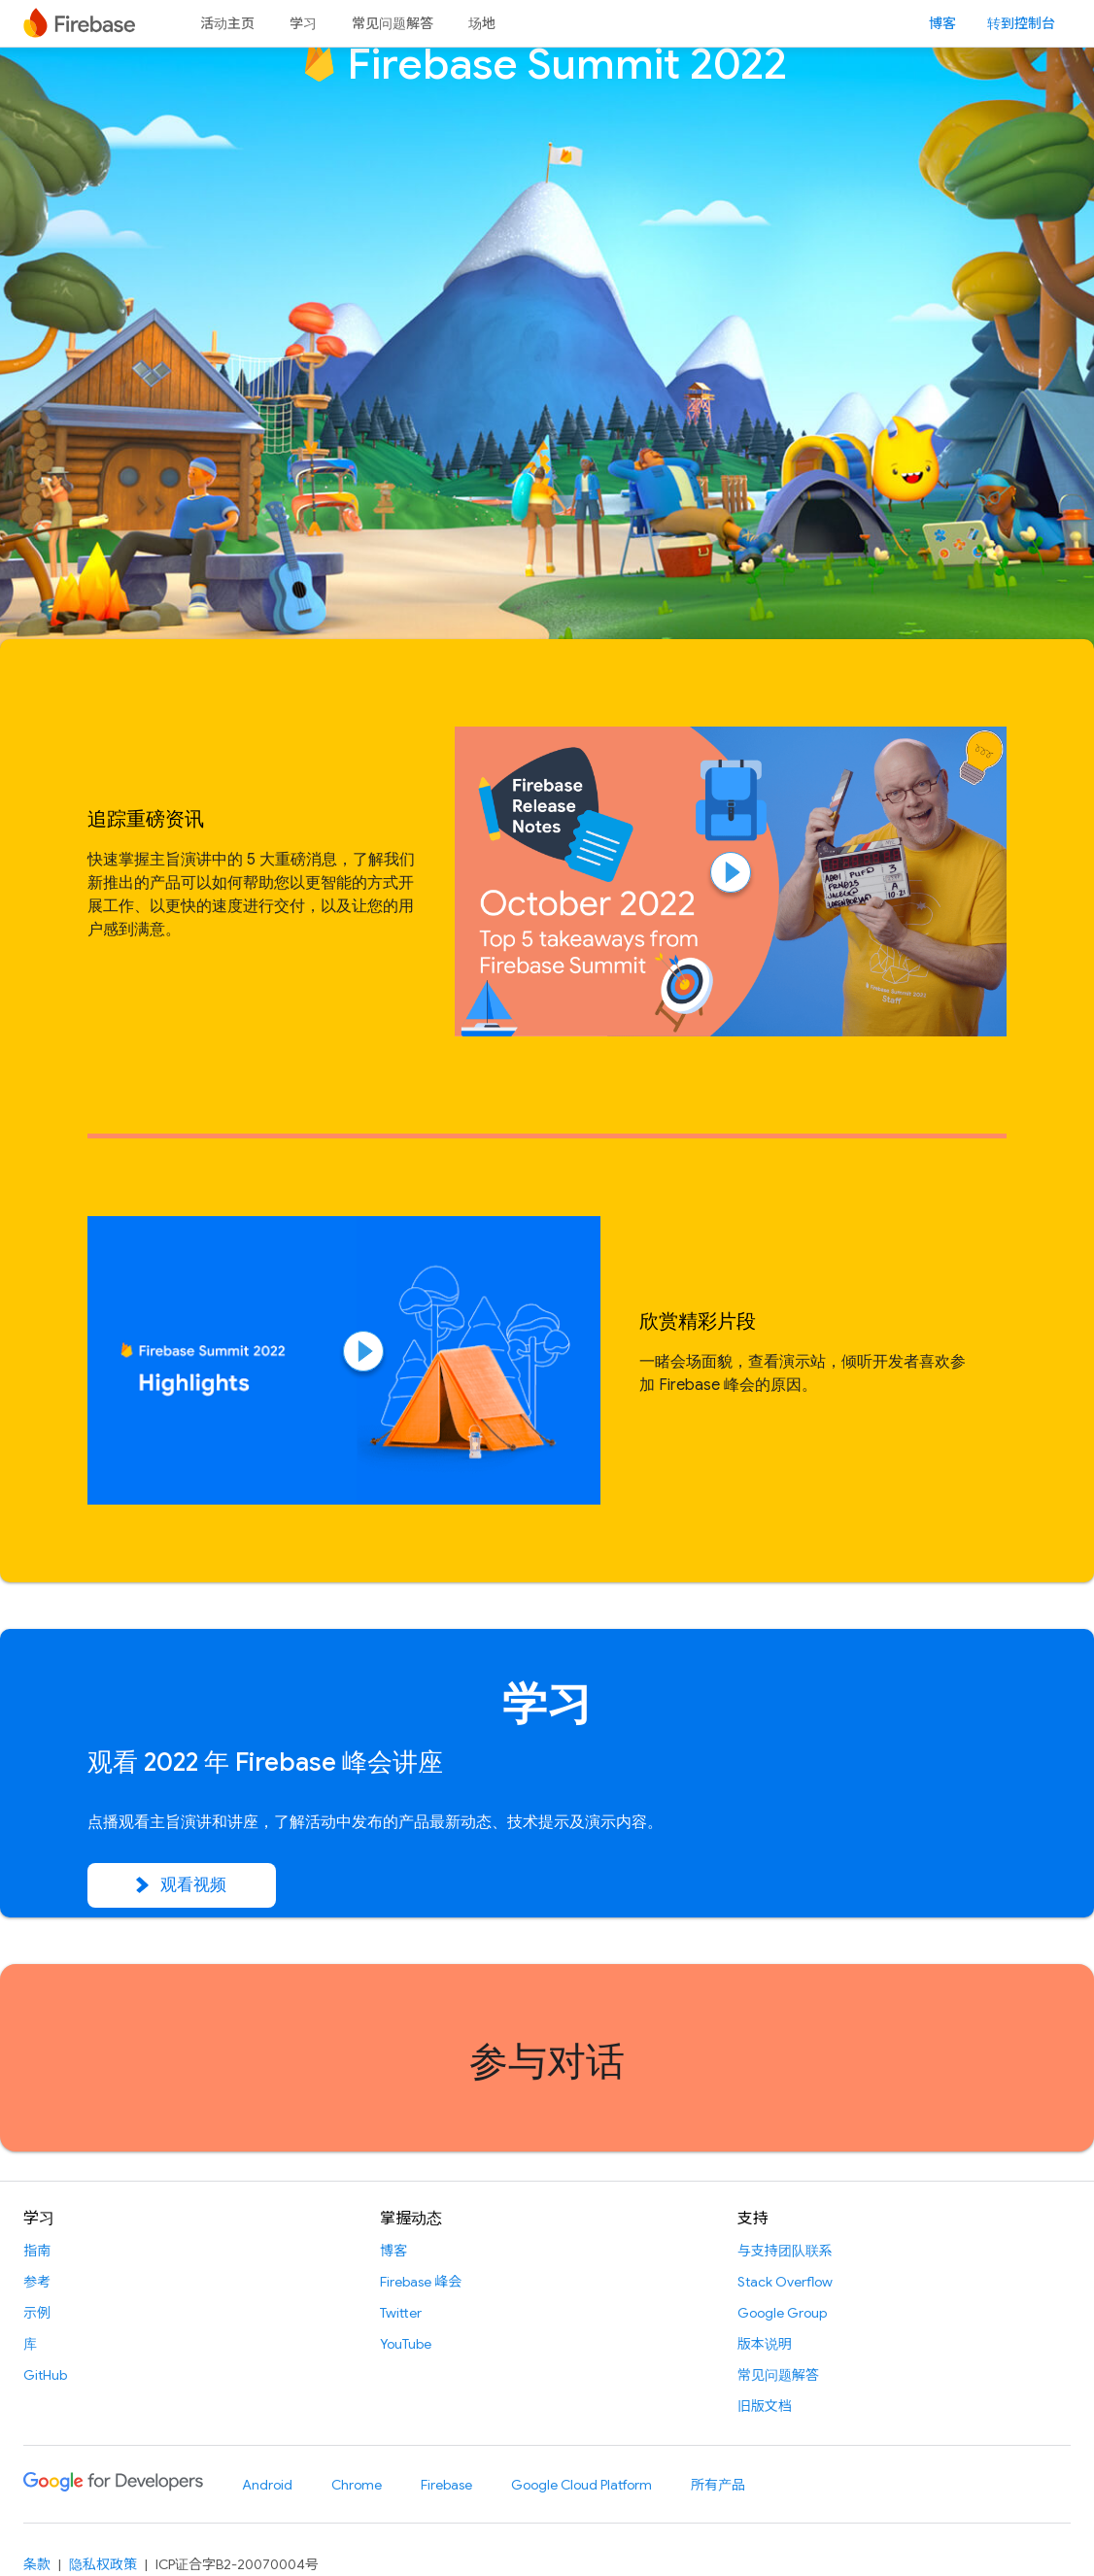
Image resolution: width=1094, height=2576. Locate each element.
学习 (303, 23)
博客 (942, 23)
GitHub (45, 2375)
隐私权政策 (103, 2564)
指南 (37, 2250)
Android (267, 2484)
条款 (37, 2564)
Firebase (446, 2484)
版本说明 (764, 2344)
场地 (482, 23)
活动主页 (227, 23)
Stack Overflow (785, 2281)
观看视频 (181, 1885)
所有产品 (718, 2484)
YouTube (405, 2344)
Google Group (782, 2313)
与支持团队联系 (785, 2250)
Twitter (401, 2313)
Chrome (356, 2484)
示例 (37, 2313)
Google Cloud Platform (581, 2484)
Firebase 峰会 (421, 2281)
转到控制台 (1021, 23)
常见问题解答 (392, 23)
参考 (37, 2281)
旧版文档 (764, 2406)
